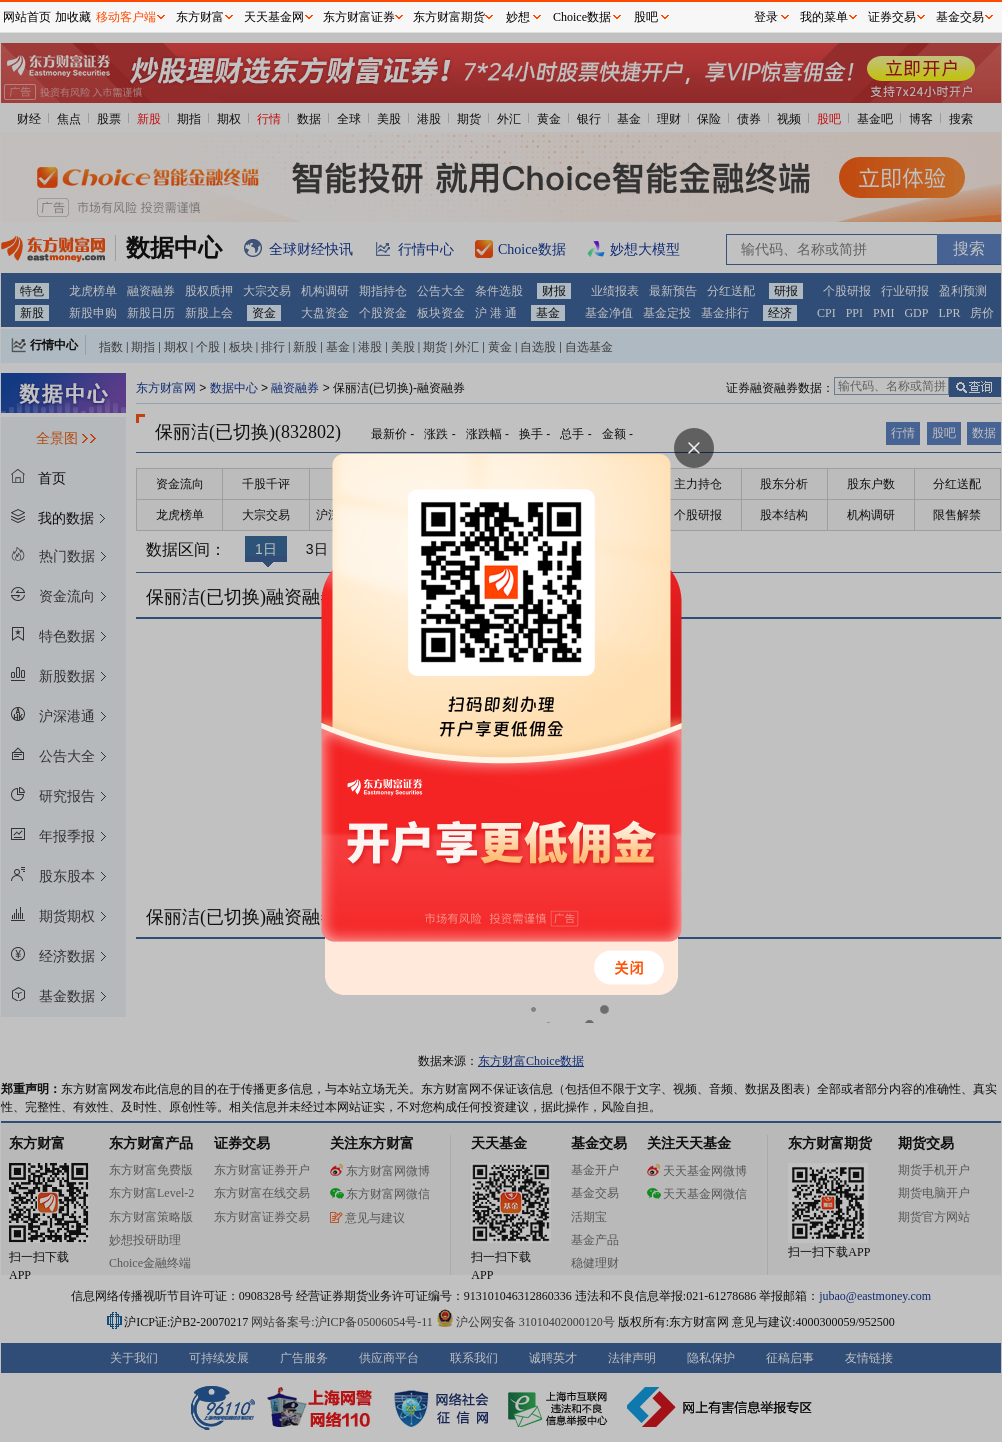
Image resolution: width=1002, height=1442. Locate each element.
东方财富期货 (449, 17)
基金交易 (960, 17)
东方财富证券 (359, 17)
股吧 (646, 17)
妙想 (518, 17)
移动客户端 (126, 17)
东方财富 (200, 17)
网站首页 (27, 17)
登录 (766, 17)
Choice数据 (582, 17)
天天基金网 (274, 17)
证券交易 (892, 17)
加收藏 (73, 17)
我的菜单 (824, 17)
